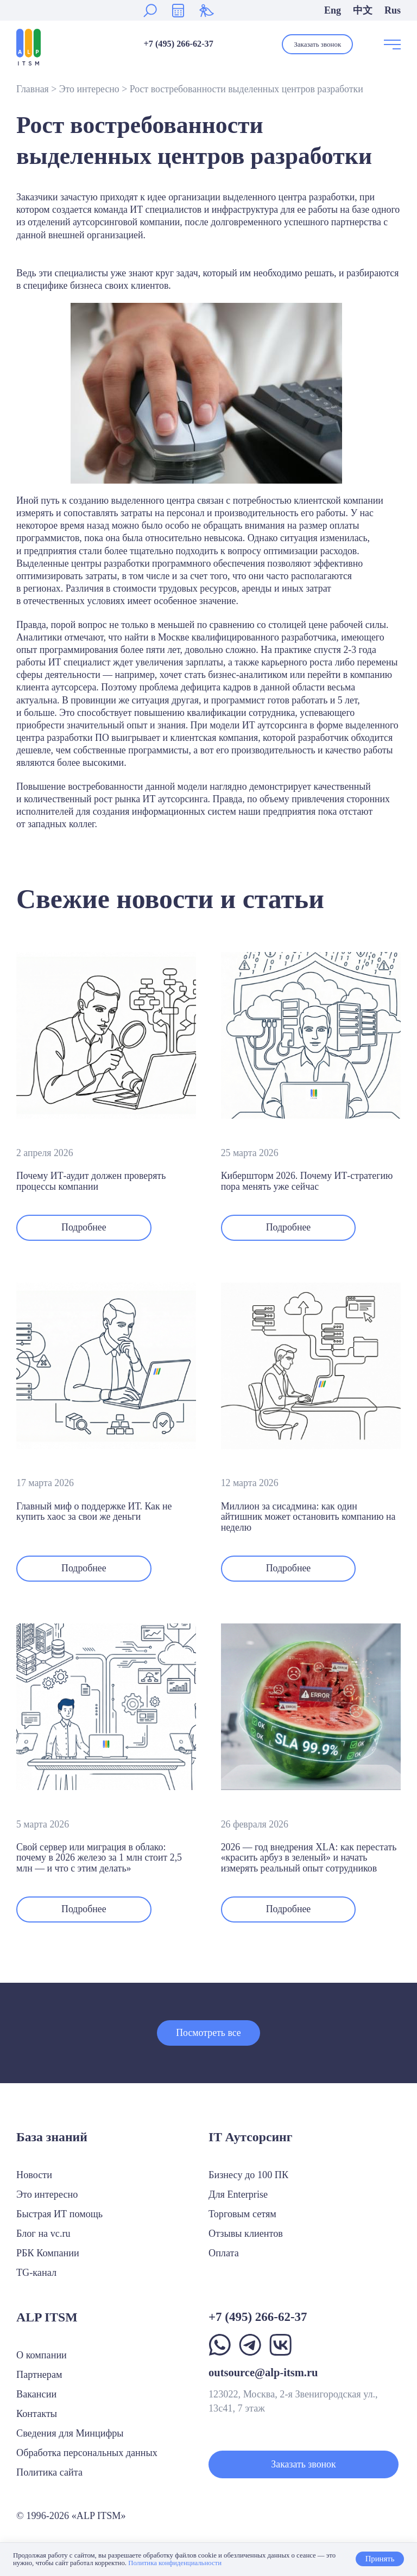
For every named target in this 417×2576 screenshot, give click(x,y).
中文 (362, 10)
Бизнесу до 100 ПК (248, 2174)
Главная (32, 89)
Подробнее (83, 1227)
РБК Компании (47, 2253)
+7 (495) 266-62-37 (178, 44)
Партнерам (39, 2374)
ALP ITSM (47, 2317)
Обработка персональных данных (86, 2452)
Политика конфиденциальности (175, 2563)
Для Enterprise (238, 2194)
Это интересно (89, 89)
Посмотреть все (208, 2032)
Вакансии (36, 2394)
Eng (332, 10)
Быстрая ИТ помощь (59, 2214)
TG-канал (36, 2272)
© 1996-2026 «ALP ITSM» (71, 2515)
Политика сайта (49, 2472)
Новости (34, 2174)
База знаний (51, 2137)
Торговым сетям (242, 2214)
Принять (380, 2558)
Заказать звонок (317, 44)
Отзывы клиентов (245, 2233)
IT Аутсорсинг (250, 2137)
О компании (41, 2355)
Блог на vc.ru (43, 2233)
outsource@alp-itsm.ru (263, 2372)
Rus (392, 10)
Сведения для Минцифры (70, 2433)
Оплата (223, 2253)
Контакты (36, 2413)
